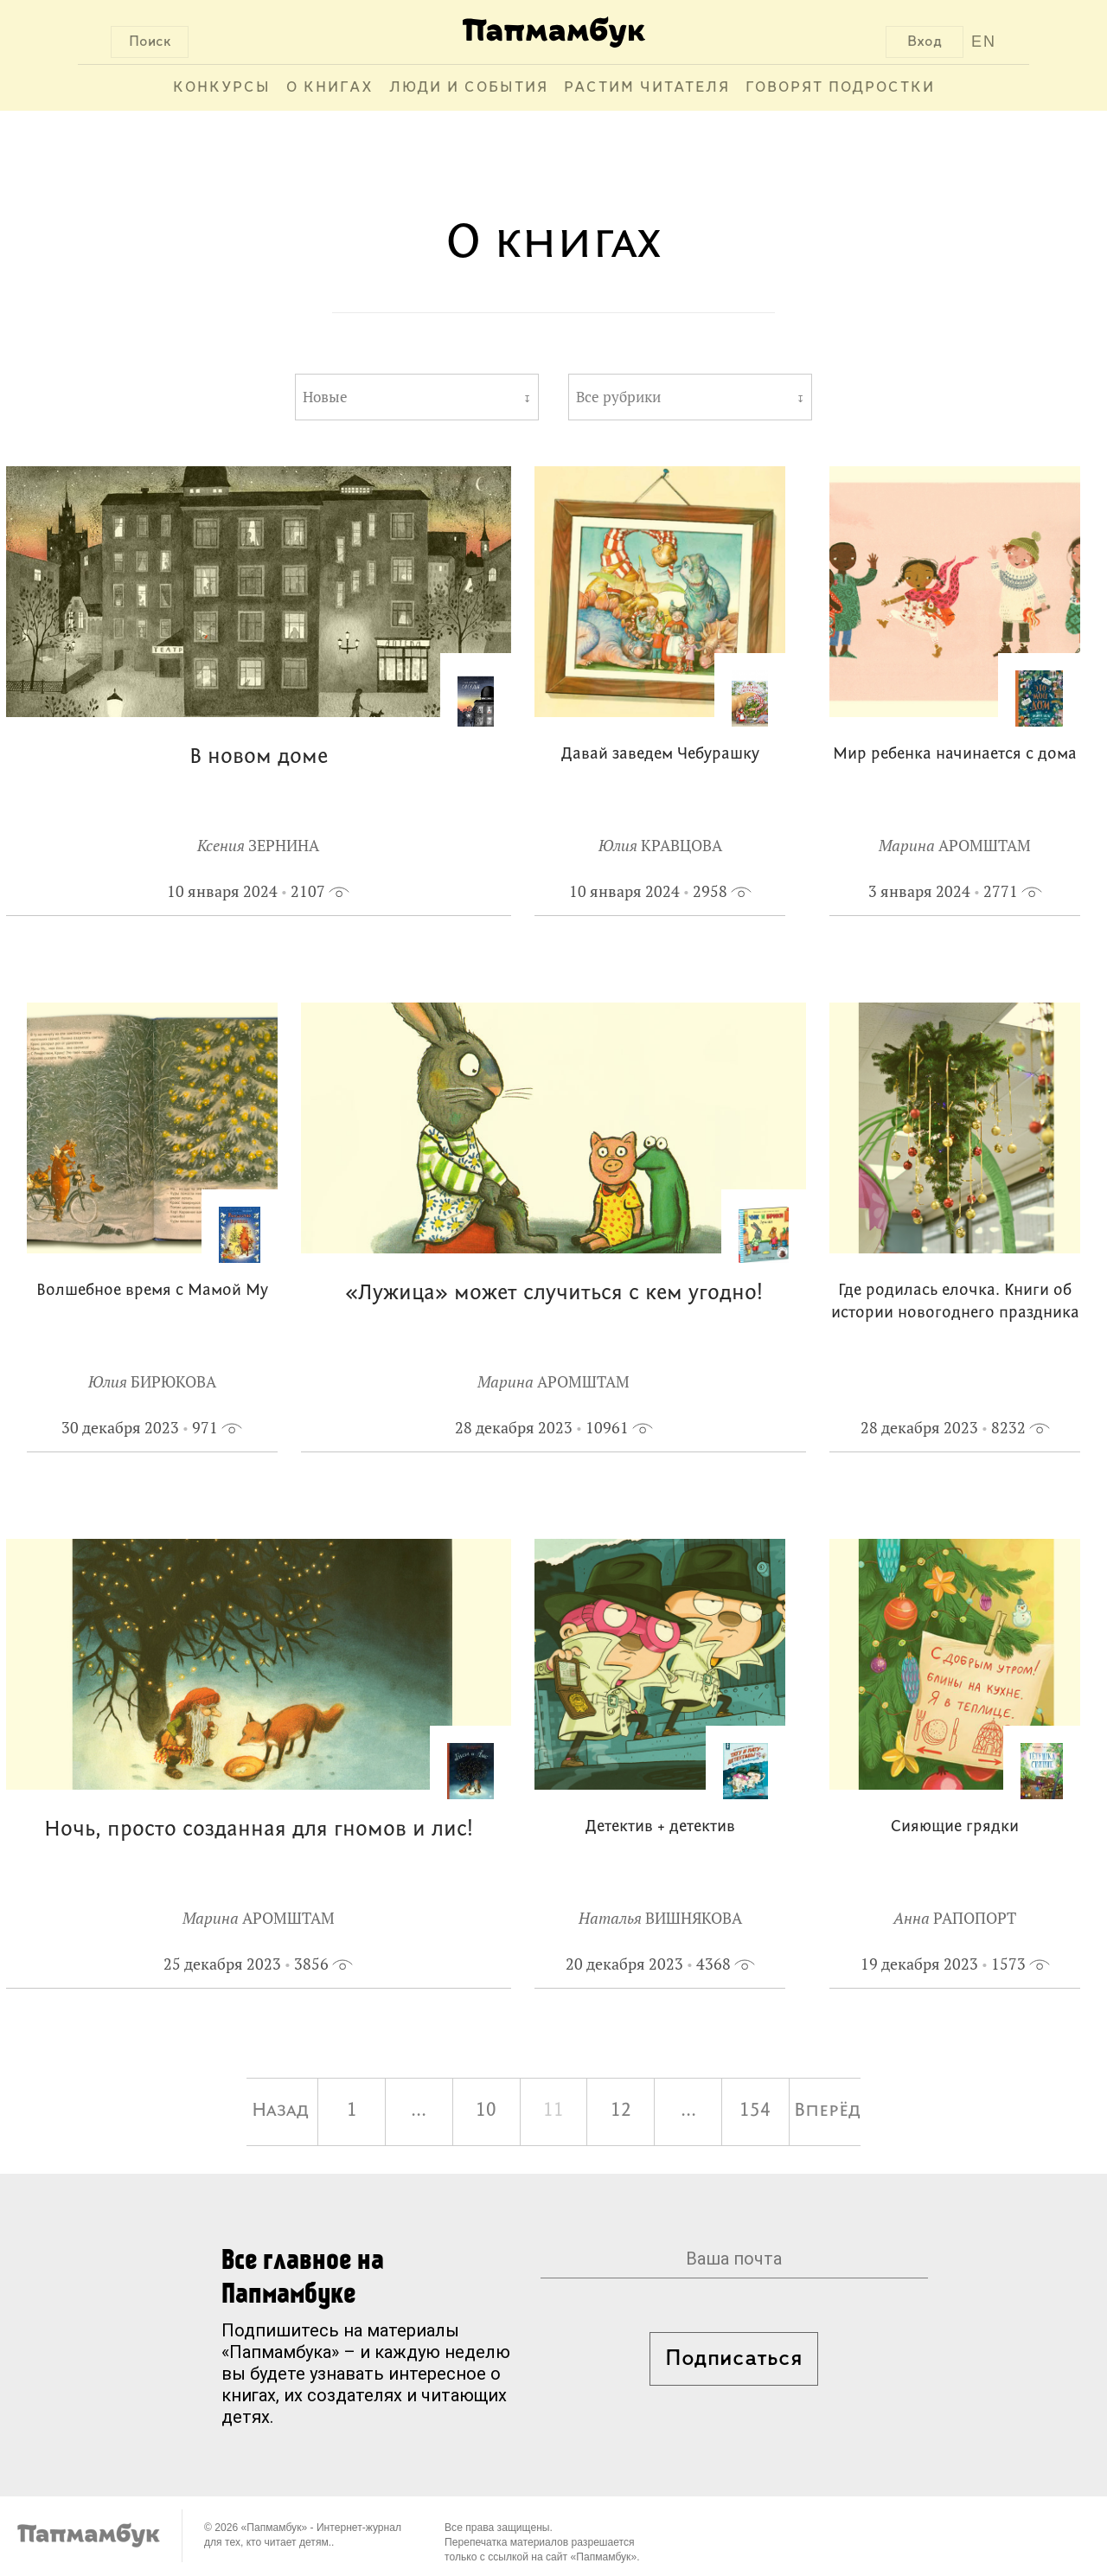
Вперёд (827, 2111)
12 (621, 2111)
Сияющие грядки (955, 1827)
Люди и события (468, 88)
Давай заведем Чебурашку (660, 755)
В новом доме (258, 757)
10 (486, 2111)
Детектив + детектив (660, 1827)
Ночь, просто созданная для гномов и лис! (258, 1830)
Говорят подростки (840, 88)
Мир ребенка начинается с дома (955, 755)
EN (983, 41)
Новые (325, 397)
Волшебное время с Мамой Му (152, 1291)
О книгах (330, 88)
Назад (280, 2111)
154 (755, 2111)
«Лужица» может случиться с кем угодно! (554, 1293)
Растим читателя (647, 88)
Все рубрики (618, 397)
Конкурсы (222, 88)
